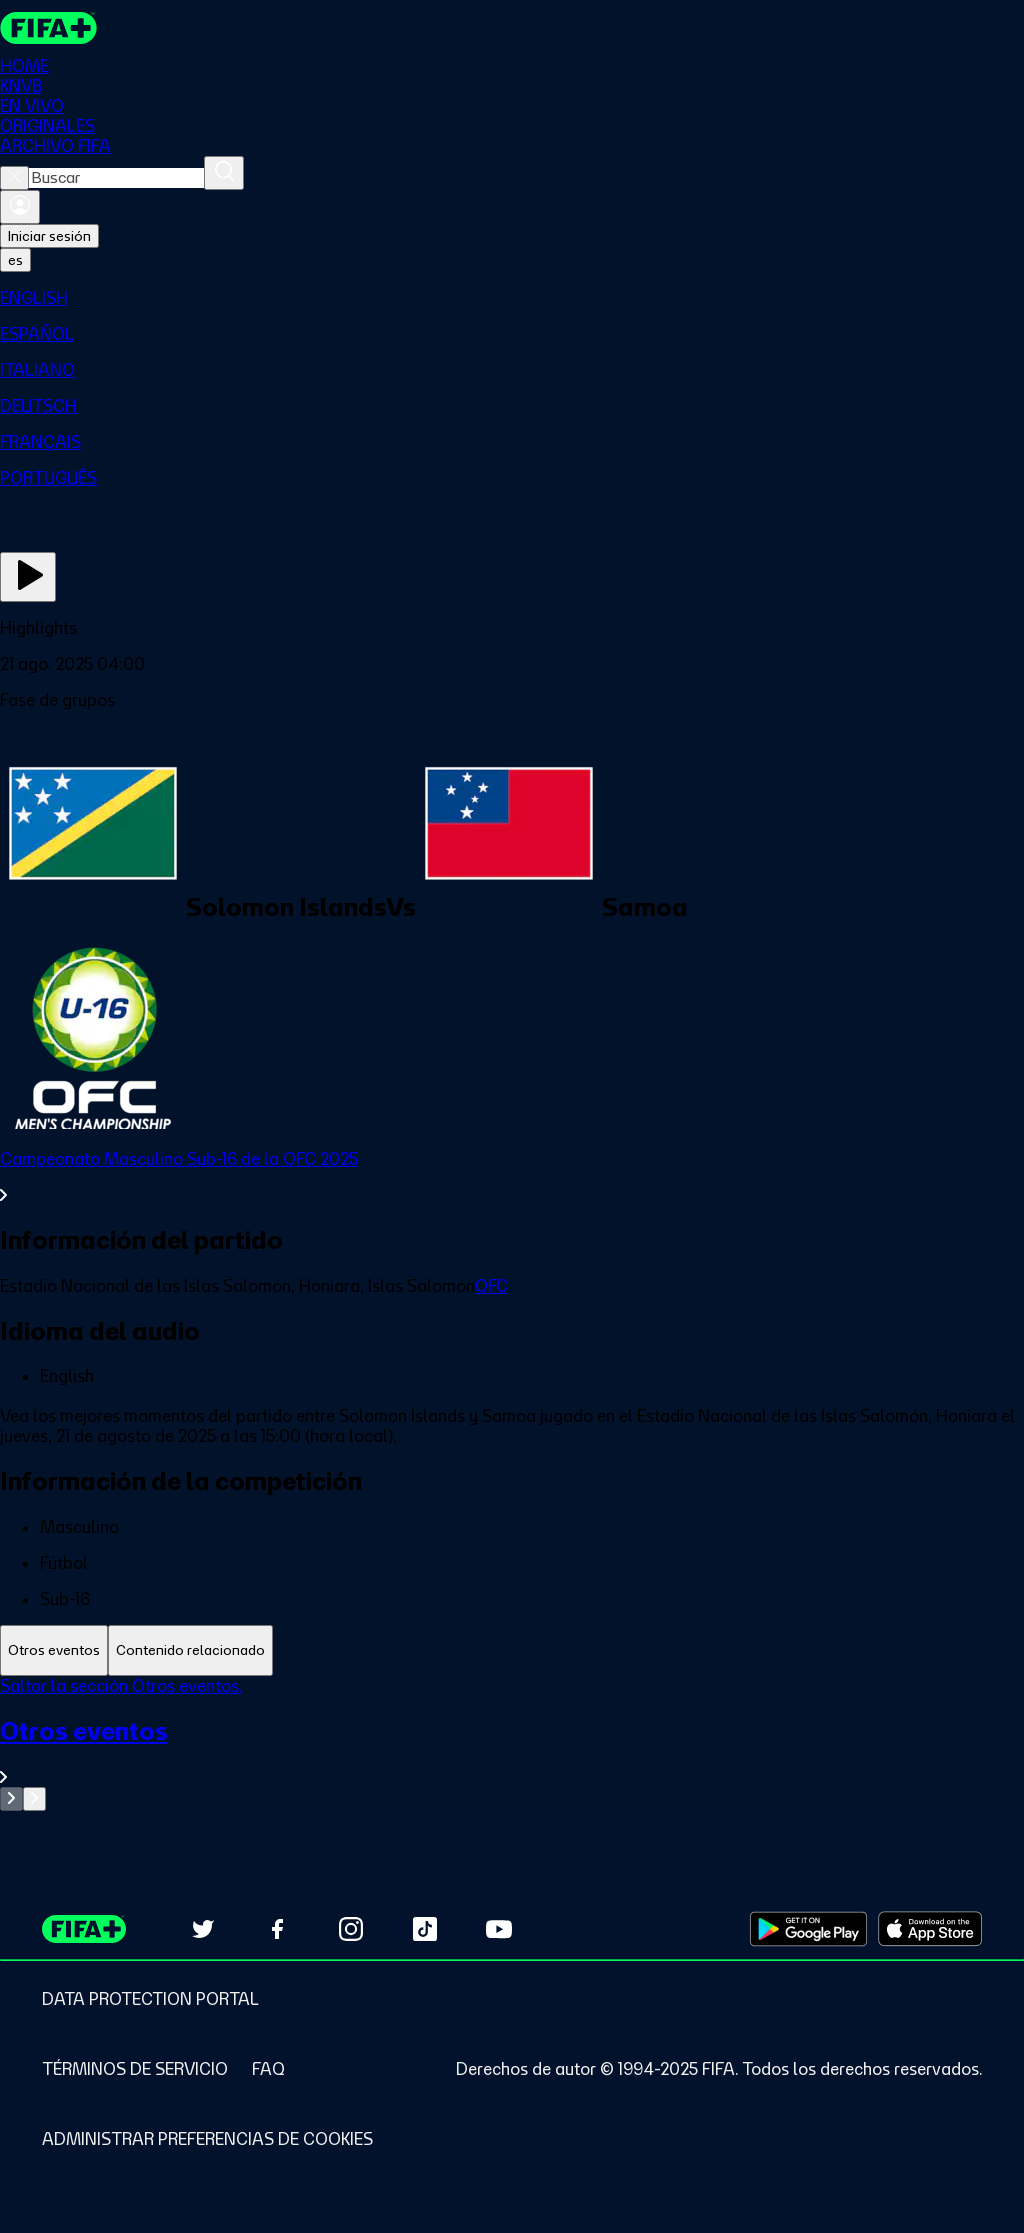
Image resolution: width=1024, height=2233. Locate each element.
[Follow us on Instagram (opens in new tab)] (351, 1929)
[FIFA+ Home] (48, 28)
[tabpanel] (512, 1743)
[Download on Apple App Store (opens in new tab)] (930, 1929)
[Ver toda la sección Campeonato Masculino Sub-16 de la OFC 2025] (512, 1177)
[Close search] (14, 178)
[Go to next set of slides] (34, 1799)
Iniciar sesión (49, 236)
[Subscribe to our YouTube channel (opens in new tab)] (499, 1929)
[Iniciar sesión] (20, 207)
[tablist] (512, 1650)
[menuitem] (512, 298)
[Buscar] (224, 173)
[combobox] (116, 178)
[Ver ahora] (28, 577)
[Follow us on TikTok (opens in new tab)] (425, 1929)
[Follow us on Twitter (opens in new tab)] (203, 1929)
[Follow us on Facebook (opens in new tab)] (277, 1929)
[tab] (54, 1650)
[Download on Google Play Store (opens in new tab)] (808, 1929)
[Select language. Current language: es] (15, 260)
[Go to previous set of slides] (11, 1799)
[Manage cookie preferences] (207, 2139)
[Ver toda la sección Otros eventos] (512, 1751)
